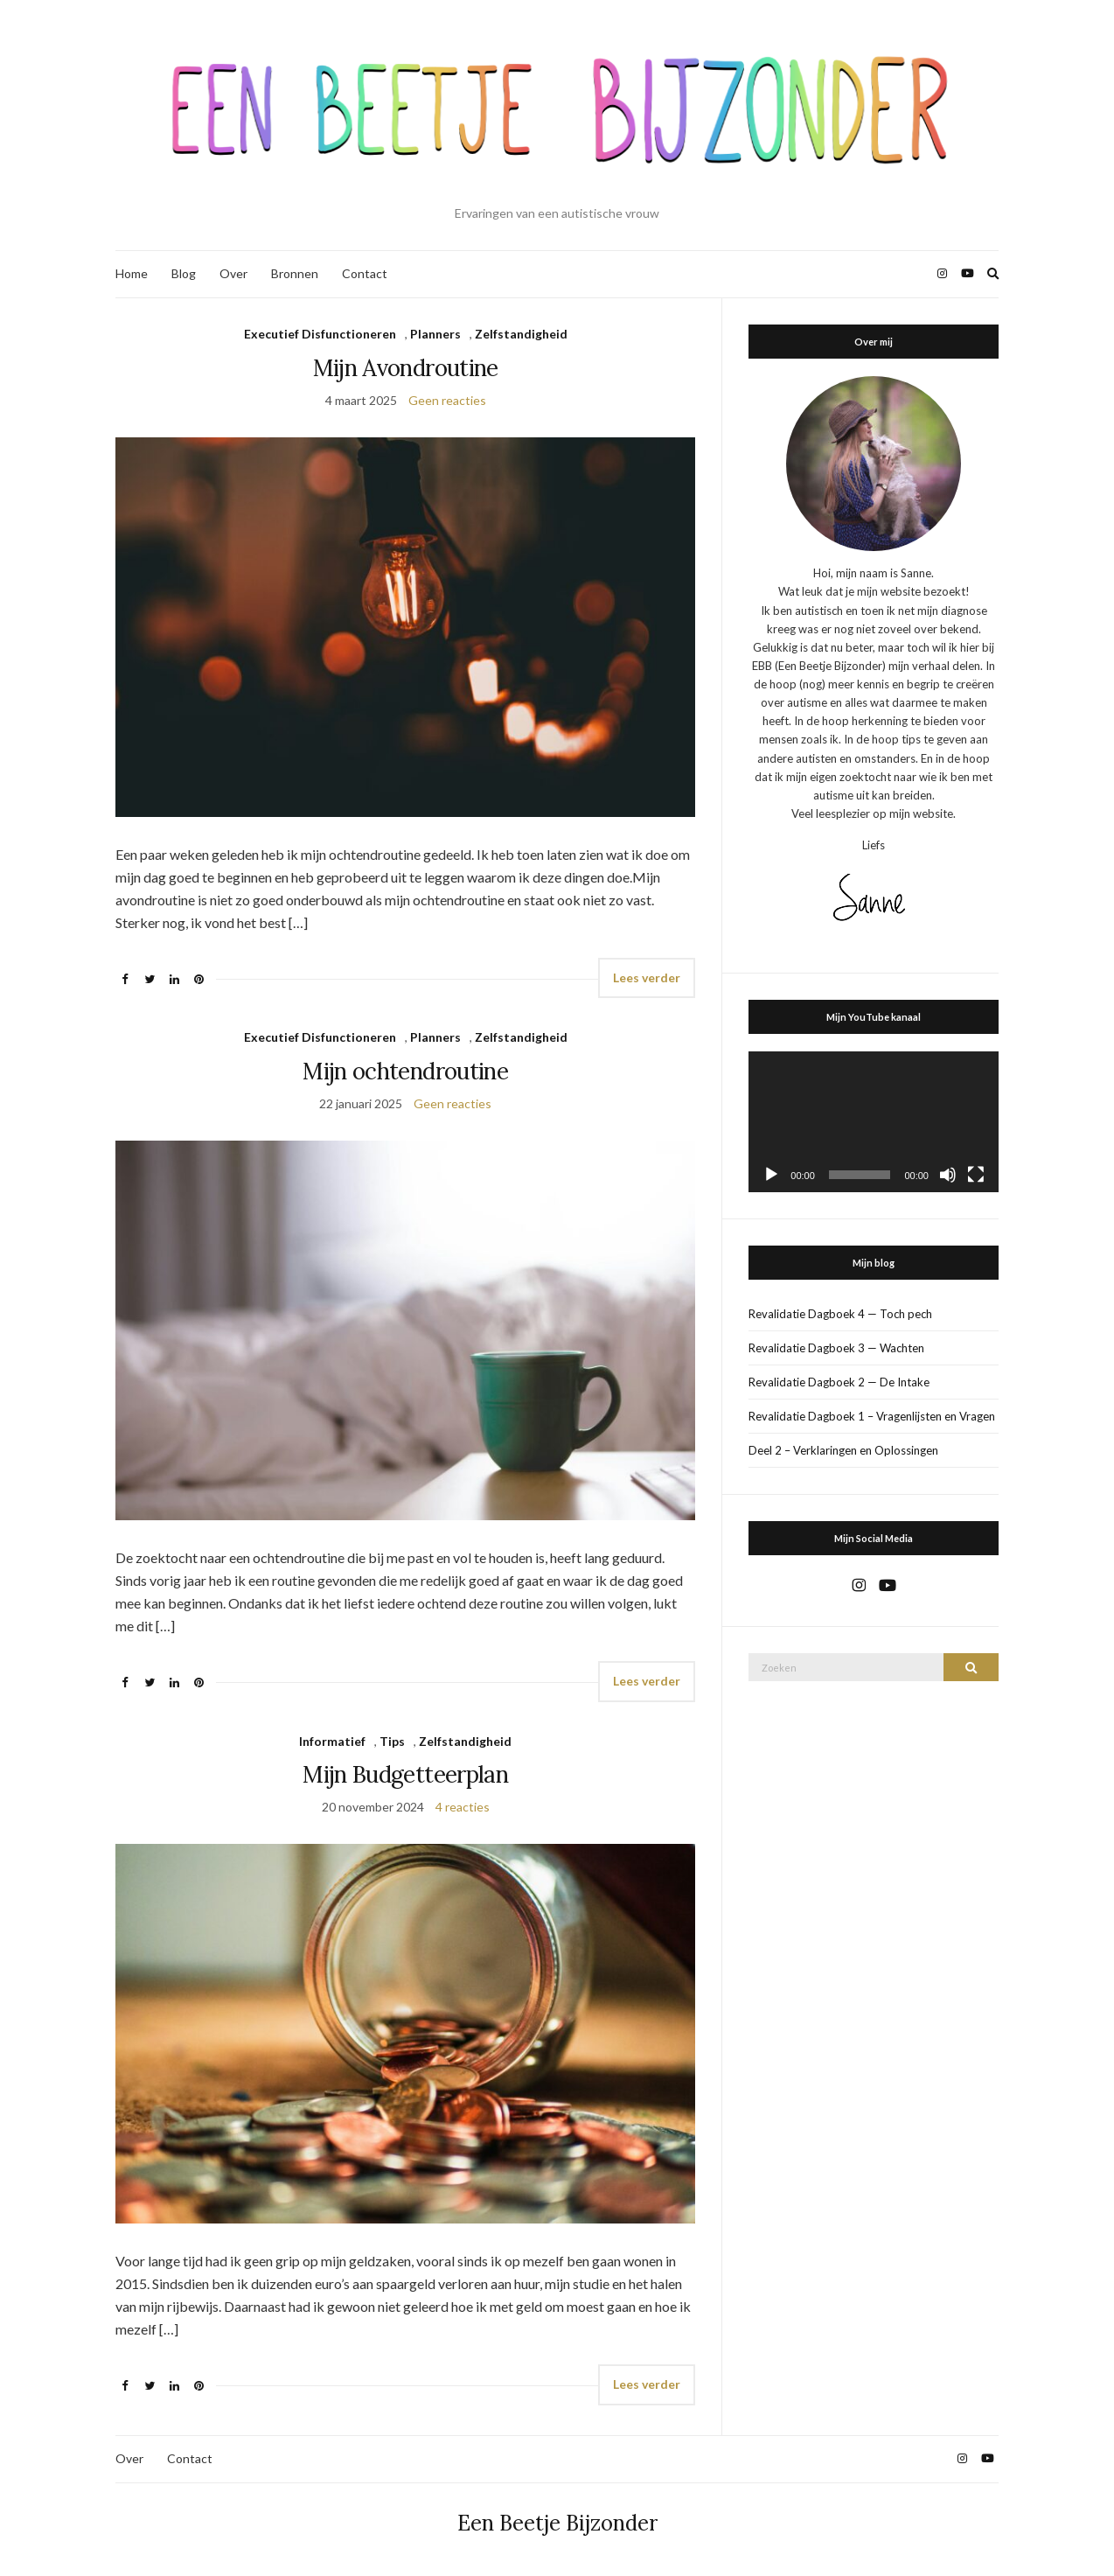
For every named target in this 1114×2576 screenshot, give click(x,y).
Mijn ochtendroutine (405, 1071)
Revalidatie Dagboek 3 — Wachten (836, 1348)
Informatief (332, 1741)
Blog (183, 273)
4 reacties (462, 1806)
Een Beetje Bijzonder (557, 2523)
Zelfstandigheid (521, 333)
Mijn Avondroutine (405, 367)
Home (131, 273)
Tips (392, 1741)
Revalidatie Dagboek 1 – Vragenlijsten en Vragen (871, 1416)
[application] (873, 1121)
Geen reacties (447, 400)
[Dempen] (948, 1174)
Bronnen (294, 273)
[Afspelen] (771, 1174)
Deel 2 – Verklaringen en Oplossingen (843, 1450)
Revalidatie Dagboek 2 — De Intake (838, 1382)
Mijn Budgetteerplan (405, 1774)
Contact (364, 273)
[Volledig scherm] (976, 1174)
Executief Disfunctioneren (320, 333)
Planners (435, 333)
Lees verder (646, 977)
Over (233, 273)
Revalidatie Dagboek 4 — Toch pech (840, 1314)
